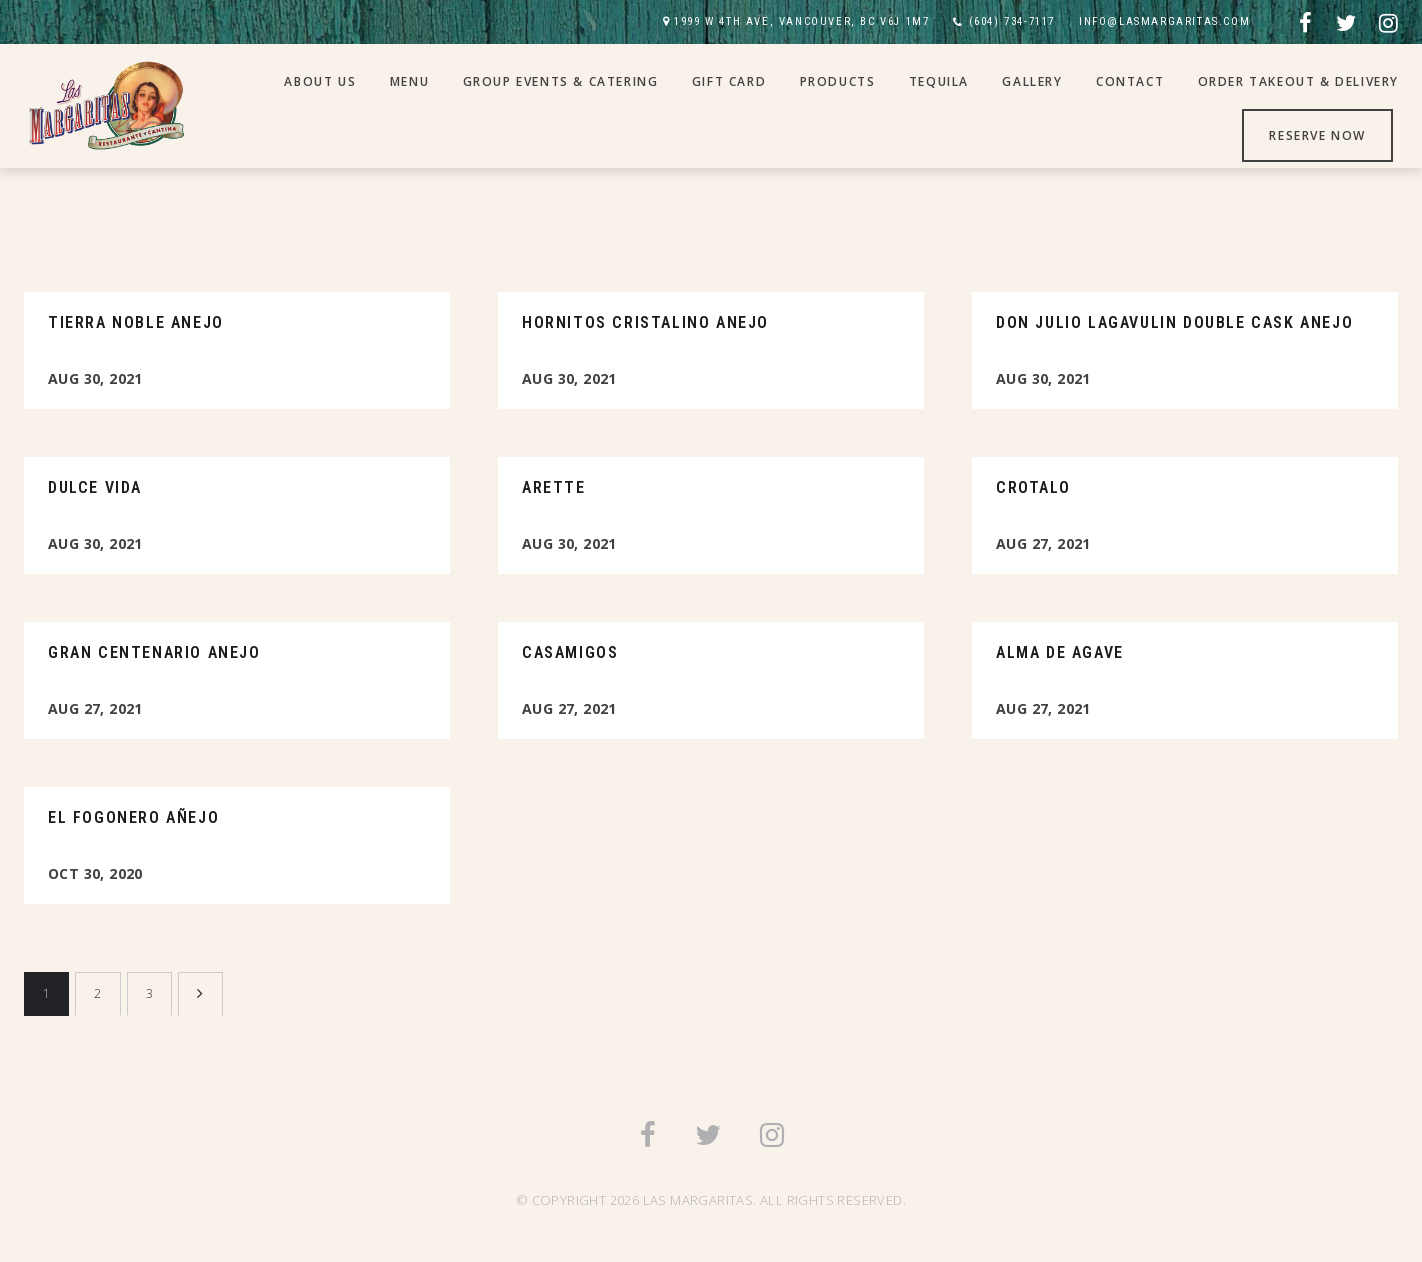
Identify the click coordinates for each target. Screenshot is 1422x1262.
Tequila (939, 81)
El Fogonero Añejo (133, 817)
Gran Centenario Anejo (154, 652)
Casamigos (570, 652)
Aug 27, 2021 (1043, 543)
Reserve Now (1317, 135)
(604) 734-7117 (1012, 21)
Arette (554, 487)
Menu (409, 81)
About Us (320, 81)
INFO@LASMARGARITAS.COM (1164, 21)
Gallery (1032, 81)
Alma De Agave (1060, 652)
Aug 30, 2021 (95, 378)
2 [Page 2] (97, 993)
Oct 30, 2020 (95, 873)
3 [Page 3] (149, 993)
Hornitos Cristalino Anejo (645, 322)
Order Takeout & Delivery (1298, 81)
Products (838, 81)
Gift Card (729, 81)
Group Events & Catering (561, 81)
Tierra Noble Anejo (136, 322)
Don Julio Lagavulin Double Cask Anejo (1174, 322)
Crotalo (1033, 487)
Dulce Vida (95, 487)
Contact (1130, 81)
